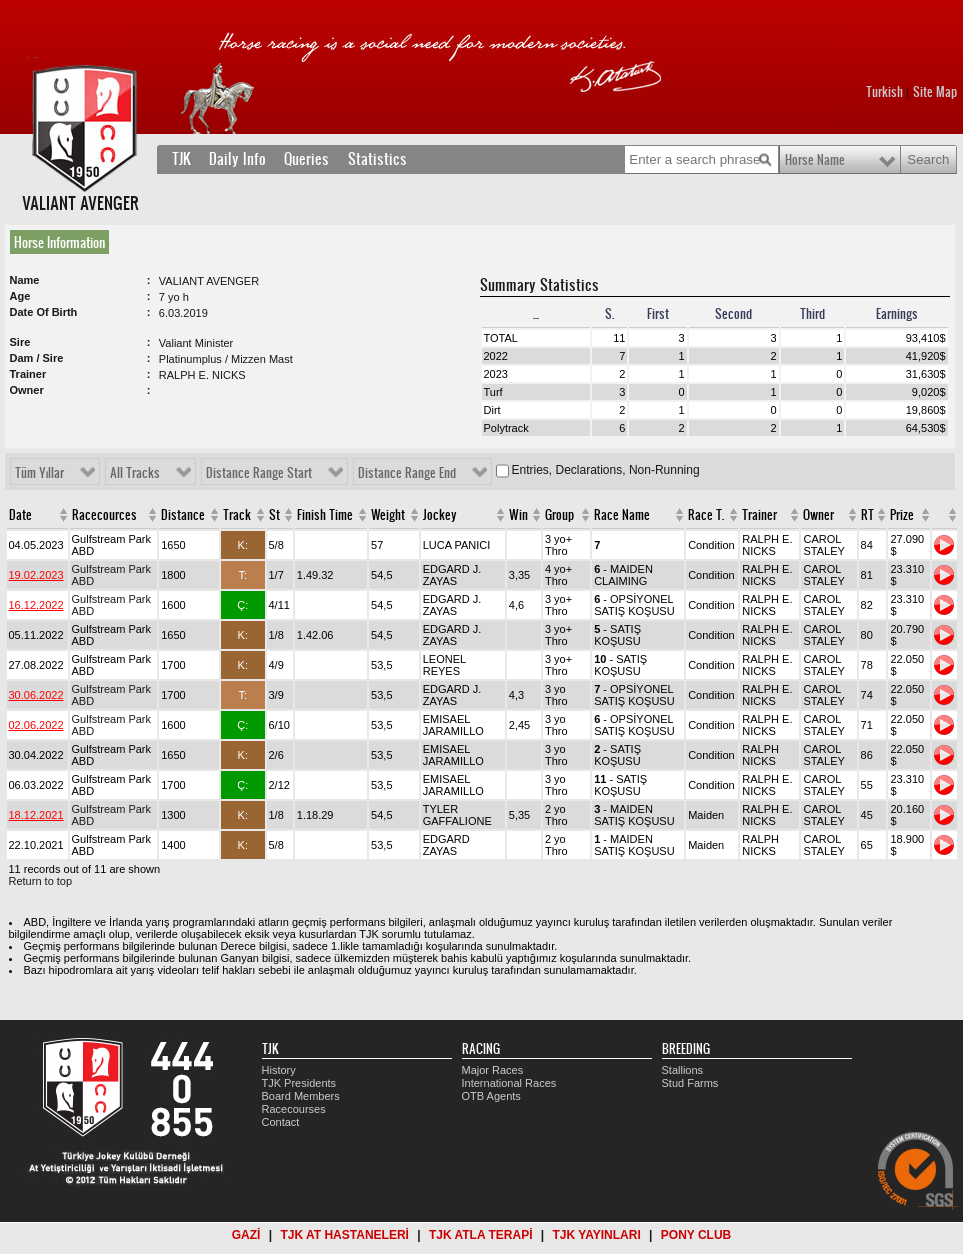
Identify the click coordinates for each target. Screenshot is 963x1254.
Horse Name (815, 160)
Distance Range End (407, 473)
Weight (388, 515)
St (274, 515)
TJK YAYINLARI (597, 1235)
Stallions (683, 1070)
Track (237, 515)
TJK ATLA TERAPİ (481, 1235)
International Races (509, 1083)
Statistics (377, 159)
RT (867, 515)
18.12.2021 (36, 815)
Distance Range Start (259, 473)
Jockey (440, 515)
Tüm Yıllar (39, 473)
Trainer (759, 515)
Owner (818, 515)
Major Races (493, 1070)
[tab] (63, 242)
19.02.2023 (36, 575)
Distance (183, 515)
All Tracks (135, 473)
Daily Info (237, 159)
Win (518, 515)
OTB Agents (491, 1096)
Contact (281, 1122)
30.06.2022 (36, 695)
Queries (306, 159)
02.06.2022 (36, 725)
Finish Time (325, 515)
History (279, 1070)
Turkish (884, 92)
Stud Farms (690, 1083)
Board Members (301, 1096)
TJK (181, 159)
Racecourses (294, 1109)
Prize (902, 515)
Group (559, 515)
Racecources (104, 515)
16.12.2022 (36, 605)
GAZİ (246, 1235)
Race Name (622, 515)
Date (20, 515)
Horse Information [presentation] (59, 242)
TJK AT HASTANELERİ (344, 1235)
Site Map (935, 92)
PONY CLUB (696, 1235)
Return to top (41, 881)
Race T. (706, 515)
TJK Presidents (299, 1083)
